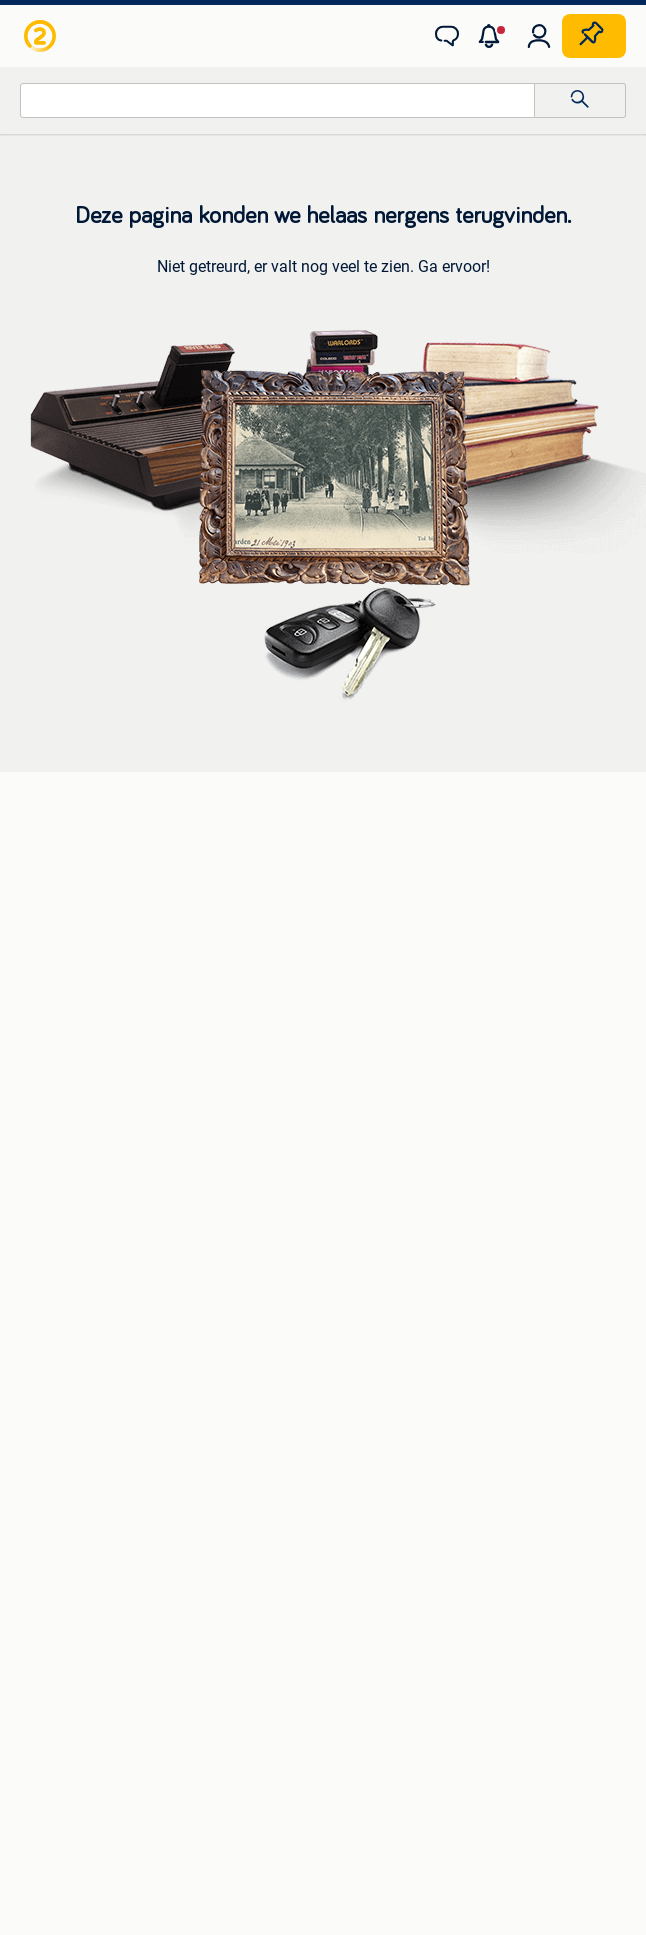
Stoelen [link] (47, 1263)
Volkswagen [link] (361, 961)
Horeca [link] (345, 1369)
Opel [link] (337, 901)
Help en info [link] (424, 1641)
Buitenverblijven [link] (372, 1293)
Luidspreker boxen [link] (81, 901)
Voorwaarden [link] (546, 1641)
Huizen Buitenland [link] (379, 1263)
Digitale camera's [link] (76, 871)
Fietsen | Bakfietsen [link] (383, 1067)
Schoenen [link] (54, 1429)
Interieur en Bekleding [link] (90, 1127)
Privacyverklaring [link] (167, 1679)
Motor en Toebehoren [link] (90, 1097)
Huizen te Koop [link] (370, 1203)
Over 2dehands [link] (231, 1734)
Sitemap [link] (439, 1734)
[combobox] (277, 100)
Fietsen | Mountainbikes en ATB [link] (419, 1097)
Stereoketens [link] (64, 931)
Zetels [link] (42, 1203)
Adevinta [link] (347, 1734)
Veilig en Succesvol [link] (282, 1641)
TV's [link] (36, 961)
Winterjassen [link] (64, 1459)
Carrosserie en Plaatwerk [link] (101, 1067)
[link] (42, 36)
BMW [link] (339, 871)
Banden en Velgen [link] (79, 1037)
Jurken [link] (45, 1369)
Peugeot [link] (349, 931)
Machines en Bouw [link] (381, 1429)
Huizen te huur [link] (368, 1233)
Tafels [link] (42, 1293)
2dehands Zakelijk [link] (117, 1641)
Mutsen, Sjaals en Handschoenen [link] (126, 1399)
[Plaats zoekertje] (594, 36)
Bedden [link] (47, 1233)
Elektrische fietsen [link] (379, 1037)
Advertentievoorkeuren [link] (460, 1679)
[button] (493, 36)
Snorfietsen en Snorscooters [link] (410, 1127)
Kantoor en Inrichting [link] (388, 1399)
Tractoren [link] (353, 1459)
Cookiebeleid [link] (305, 1679)
